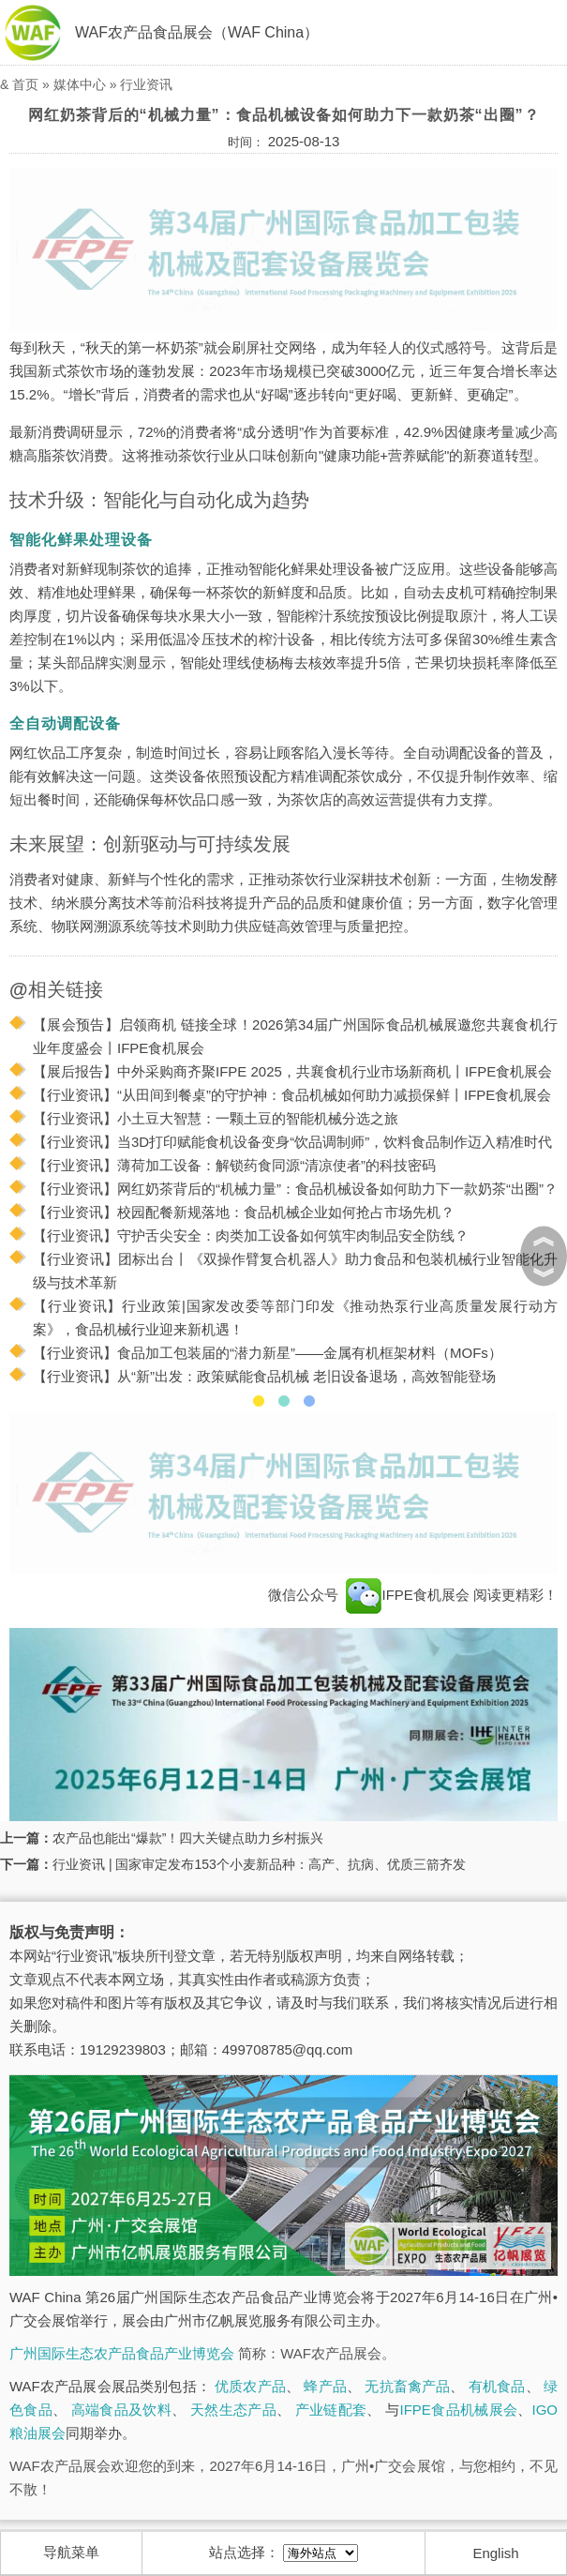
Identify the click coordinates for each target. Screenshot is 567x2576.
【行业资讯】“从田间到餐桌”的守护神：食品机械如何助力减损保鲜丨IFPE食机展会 (292, 1095)
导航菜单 (71, 2552)
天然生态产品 (233, 2410)
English (495, 2553)
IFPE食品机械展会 (459, 2410)
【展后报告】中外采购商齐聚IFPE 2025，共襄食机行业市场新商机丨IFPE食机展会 (292, 1071)
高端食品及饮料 (121, 2410)
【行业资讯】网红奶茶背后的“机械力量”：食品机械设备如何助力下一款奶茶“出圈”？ (295, 1189)
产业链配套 (331, 2410)
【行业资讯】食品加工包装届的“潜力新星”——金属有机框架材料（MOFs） (267, 1353)
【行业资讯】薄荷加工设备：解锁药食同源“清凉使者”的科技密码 (234, 1165)
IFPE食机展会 (407, 1595)
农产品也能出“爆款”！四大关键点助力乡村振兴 (187, 1837)
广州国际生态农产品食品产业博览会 (121, 2353)
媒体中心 (79, 84)
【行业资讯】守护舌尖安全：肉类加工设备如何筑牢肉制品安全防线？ (251, 1235)
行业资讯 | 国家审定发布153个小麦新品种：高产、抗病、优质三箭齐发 (259, 1864)
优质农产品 (250, 2386)
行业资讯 (146, 84)
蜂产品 (325, 2386)
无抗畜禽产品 (407, 2386)
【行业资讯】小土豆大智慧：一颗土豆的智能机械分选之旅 (215, 1118)
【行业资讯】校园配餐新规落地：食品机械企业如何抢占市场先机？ (244, 1212)
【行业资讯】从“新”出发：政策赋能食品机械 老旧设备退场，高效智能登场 (264, 1376)
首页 (25, 84)
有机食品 (497, 2386)
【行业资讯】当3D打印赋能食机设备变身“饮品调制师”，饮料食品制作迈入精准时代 (292, 1142)
